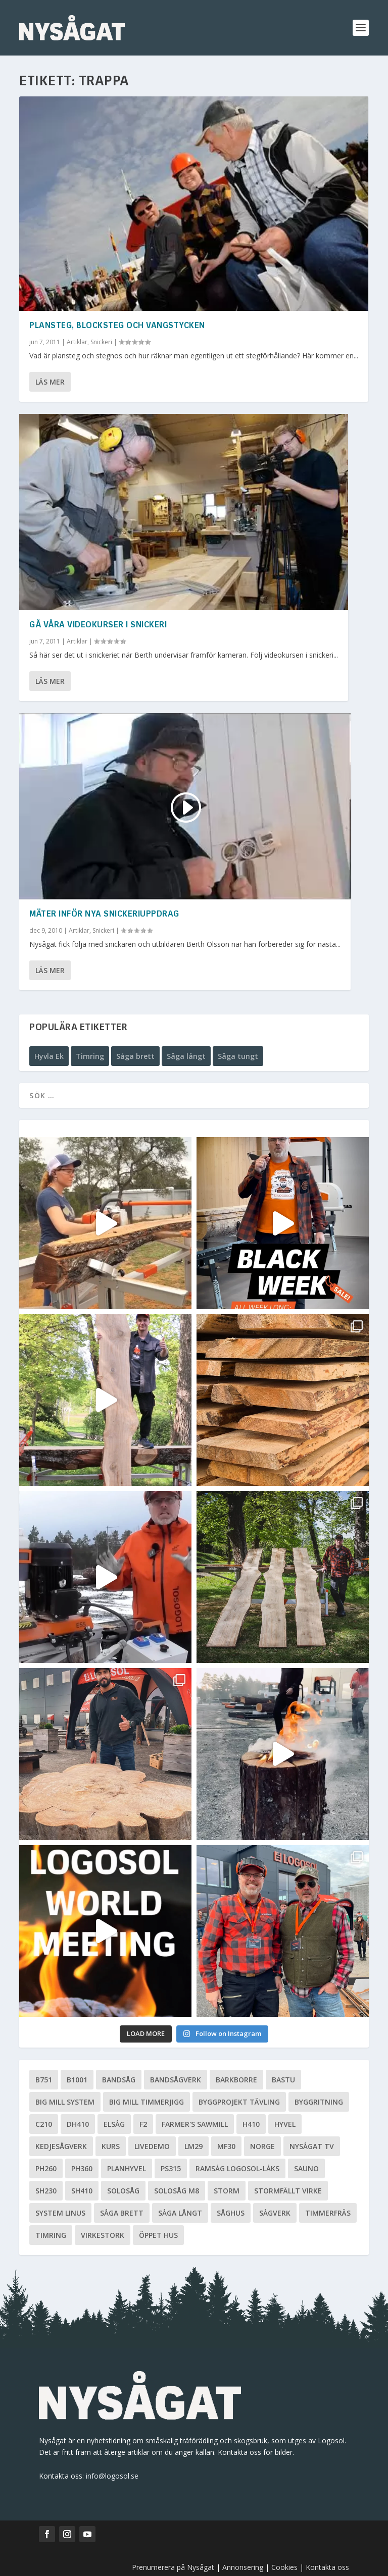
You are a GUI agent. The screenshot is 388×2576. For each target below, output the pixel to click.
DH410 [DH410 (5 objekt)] (78, 2124)
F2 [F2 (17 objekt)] (143, 2124)
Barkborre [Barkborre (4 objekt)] (236, 2079)
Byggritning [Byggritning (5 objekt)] (319, 2102)
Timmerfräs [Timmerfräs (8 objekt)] (328, 2213)
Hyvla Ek (49, 1056)
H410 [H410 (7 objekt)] (251, 2124)
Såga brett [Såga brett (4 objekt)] (121, 2213)
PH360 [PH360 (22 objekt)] (81, 2168)
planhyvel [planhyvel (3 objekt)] (126, 2168)
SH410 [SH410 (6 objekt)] (81, 2190)
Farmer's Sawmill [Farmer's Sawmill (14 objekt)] (195, 2124)
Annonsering (242, 2567)
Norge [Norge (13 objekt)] (262, 2146)
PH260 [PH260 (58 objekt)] (46, 2168)
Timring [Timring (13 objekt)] (50, 2235)
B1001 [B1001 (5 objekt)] (77, 2079)
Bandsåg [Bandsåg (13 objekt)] (118, 2079)
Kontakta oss (327, 2567)
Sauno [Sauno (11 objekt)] (306, 2168)
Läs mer (50, 382)
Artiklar (77, 342)
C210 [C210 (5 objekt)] (43, 2124)
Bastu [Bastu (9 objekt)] (283, 2079)
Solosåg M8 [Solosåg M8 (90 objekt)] (176, 2190)
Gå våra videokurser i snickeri (98, 625)
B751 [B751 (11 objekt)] (43, 2079)
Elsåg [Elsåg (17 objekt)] (114, 2124)
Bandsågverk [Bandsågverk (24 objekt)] (175, 2079)
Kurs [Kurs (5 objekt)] (111, 2146)
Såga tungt (238, 1056)
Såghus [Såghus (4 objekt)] (231, 2213)
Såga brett (135, 1056)
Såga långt (186, 1056)
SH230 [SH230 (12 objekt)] (46, 2190)
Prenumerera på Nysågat (173, 2567)
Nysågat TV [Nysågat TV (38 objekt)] (311, 2146)
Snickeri (101, 342)
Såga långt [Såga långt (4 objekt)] (180, 2213)
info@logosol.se (112, 2476)
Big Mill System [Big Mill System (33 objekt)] (64, 2102)
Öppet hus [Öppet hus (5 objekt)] (158, 2235)
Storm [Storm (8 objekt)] (226, 2190)
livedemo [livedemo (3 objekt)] (152, 2146)
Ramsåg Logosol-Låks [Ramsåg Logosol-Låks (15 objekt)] (237, 2168)
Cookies (285, 2567)
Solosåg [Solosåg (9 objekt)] (123, 2190)
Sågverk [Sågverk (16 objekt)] (274, 2213)
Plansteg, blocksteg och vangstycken (117, 326)
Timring (90, 1056)
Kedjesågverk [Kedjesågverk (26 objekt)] (61, 2146)
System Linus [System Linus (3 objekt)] (60, 2213)
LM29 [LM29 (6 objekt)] (193, 2146)
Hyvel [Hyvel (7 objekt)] (285, 2124)
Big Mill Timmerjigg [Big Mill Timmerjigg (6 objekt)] (146, 2102)
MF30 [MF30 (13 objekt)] (226, 2146)
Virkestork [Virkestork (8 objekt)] (102, 2235)
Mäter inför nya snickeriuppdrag (104, 914)
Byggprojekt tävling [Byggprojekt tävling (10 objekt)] (239, 2102)
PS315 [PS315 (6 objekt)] (171, 2168)
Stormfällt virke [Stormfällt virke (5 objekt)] (288, 2190)
